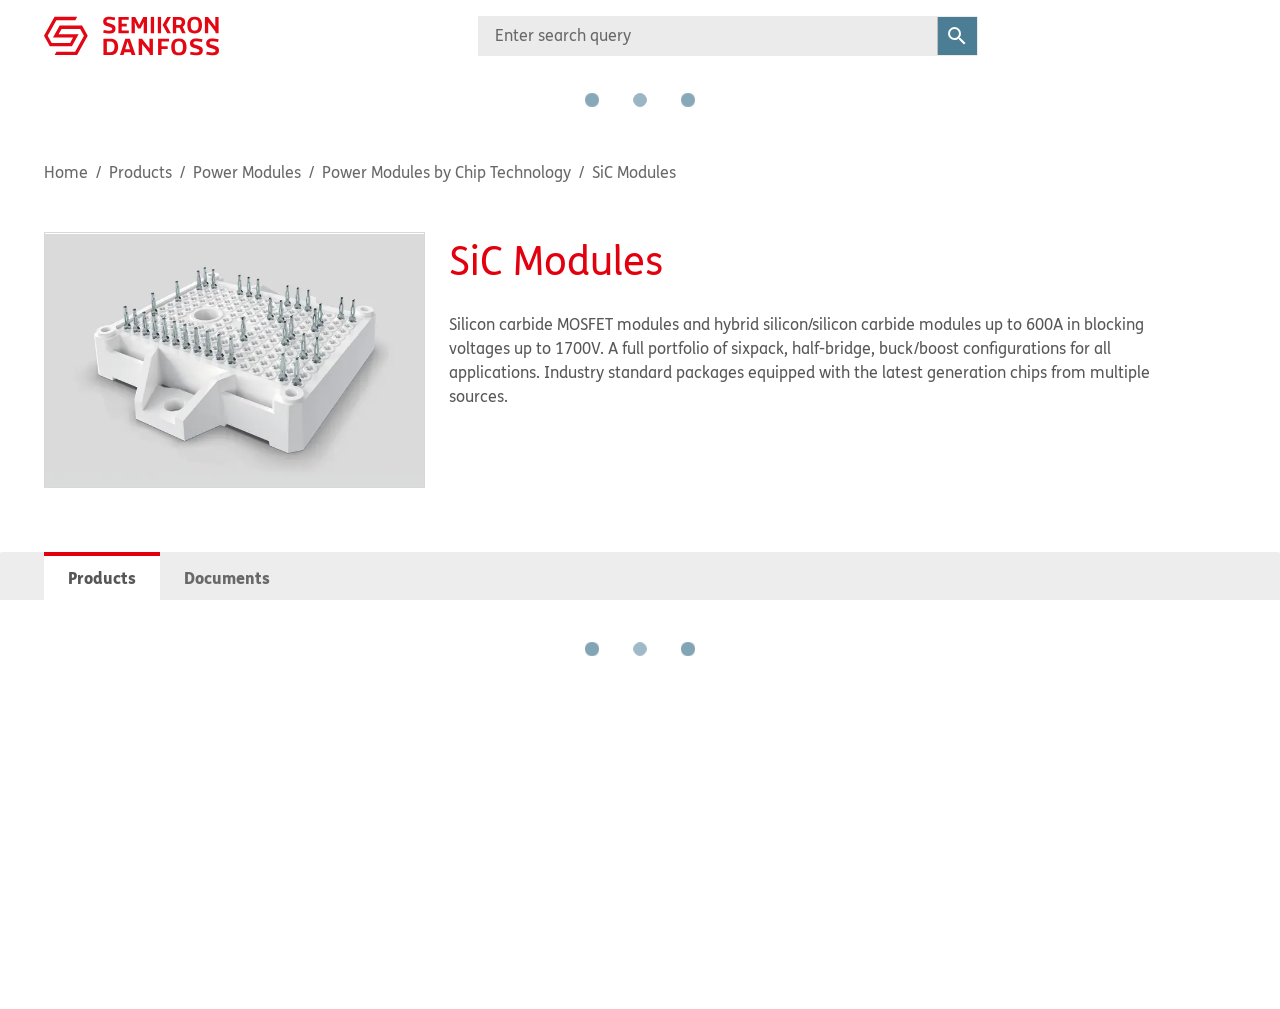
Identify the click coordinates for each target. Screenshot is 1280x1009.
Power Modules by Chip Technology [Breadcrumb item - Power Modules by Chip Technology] (446, 172)
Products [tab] (102, 577)
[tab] (102, 576)
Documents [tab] (227, 577)
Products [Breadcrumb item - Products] (140, 172)
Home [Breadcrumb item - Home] (66, 172)
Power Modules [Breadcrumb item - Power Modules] (247, 172)
